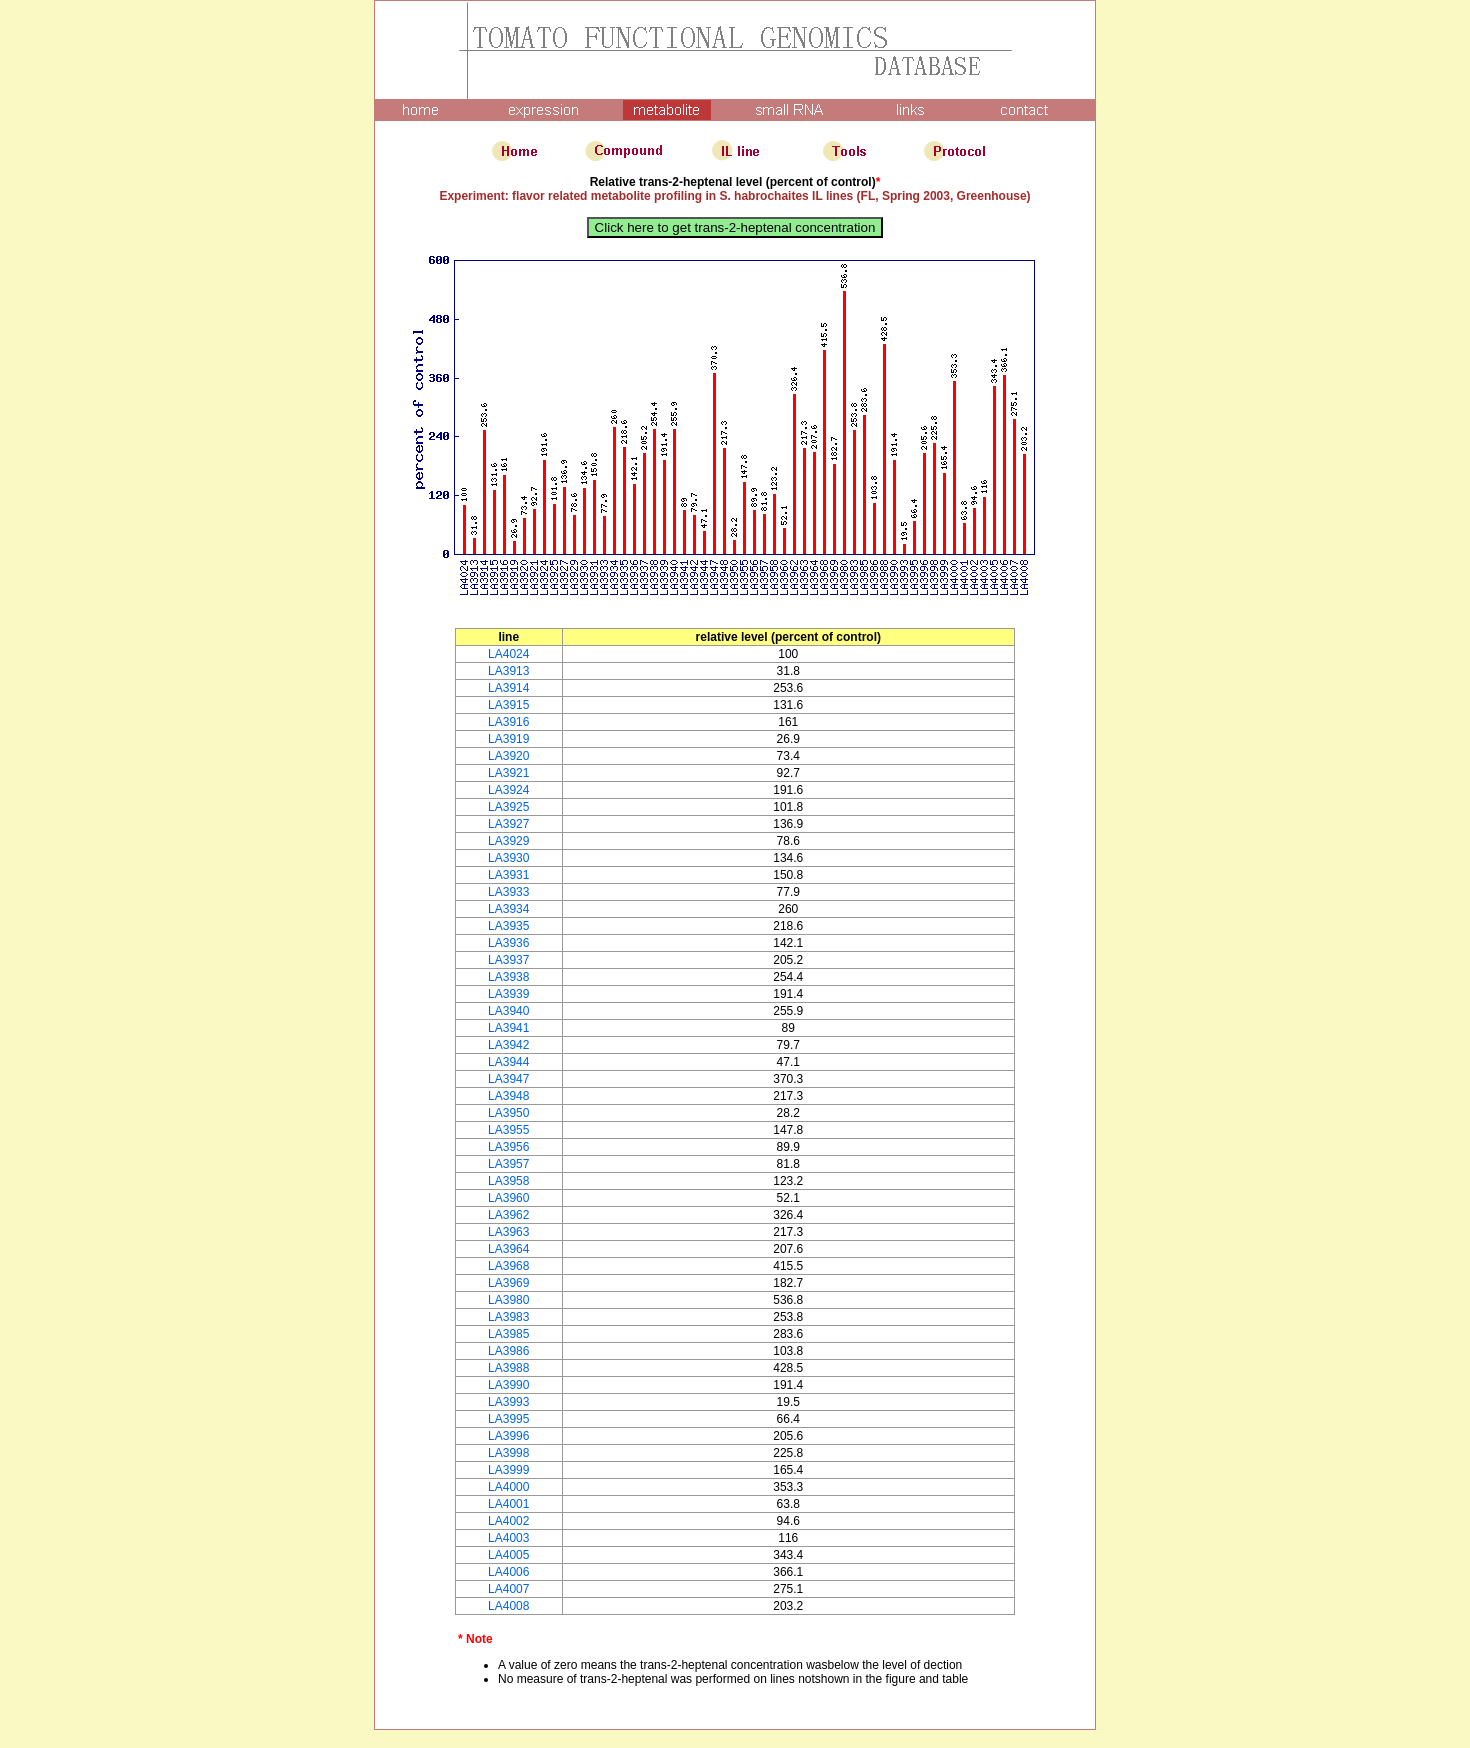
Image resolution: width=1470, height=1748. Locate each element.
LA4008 (508, 1606)
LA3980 (508, 1300)
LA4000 (508, 1487)
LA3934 (508, 909)
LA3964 (508, 1249)
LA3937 (508, 960)
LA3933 (508, 892)
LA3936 (508, 943)
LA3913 (508, 671)
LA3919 (508, 739)
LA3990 (508, 1385)
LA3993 (508, 1402)
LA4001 (508, 1504)
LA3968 (508, 1266)
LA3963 (508, 1232)
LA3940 (508, 1011)
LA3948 (508, 1096)
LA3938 (508, 977)
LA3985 (508, 1334)
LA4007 (508, 1589)
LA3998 (508, 1453)
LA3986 (508, 1351)
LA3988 (508, 1368)
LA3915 (508, 705)
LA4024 (508, 654)
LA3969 (508, 1283)
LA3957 (508, 1164)
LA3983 (508, 1317)
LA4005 (508, 1555)
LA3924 (508, 790)
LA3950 (508, 1113)
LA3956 (508, 1147)
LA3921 (508, 773)
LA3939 (508, 994)
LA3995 (508, 1419)
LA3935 (508, 926)
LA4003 (508, 1538)
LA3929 (508, 841)
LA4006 (508, 1572)
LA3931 (508, 875)
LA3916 (508, 722)
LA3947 (508, 1079)
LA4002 (508, 1521)
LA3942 (508, 1045)
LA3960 (508, 1198)
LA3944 (508, 1062)
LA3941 (508, 1028)
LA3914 (508, 688)
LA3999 (508, 1470)
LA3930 (508, 858)
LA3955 (508, 1130)
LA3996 (508, 1436)
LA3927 (508, 824)
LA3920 (508, 756)
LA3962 (508, 1215)
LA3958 (508, 1181)
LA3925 (508, 807)
